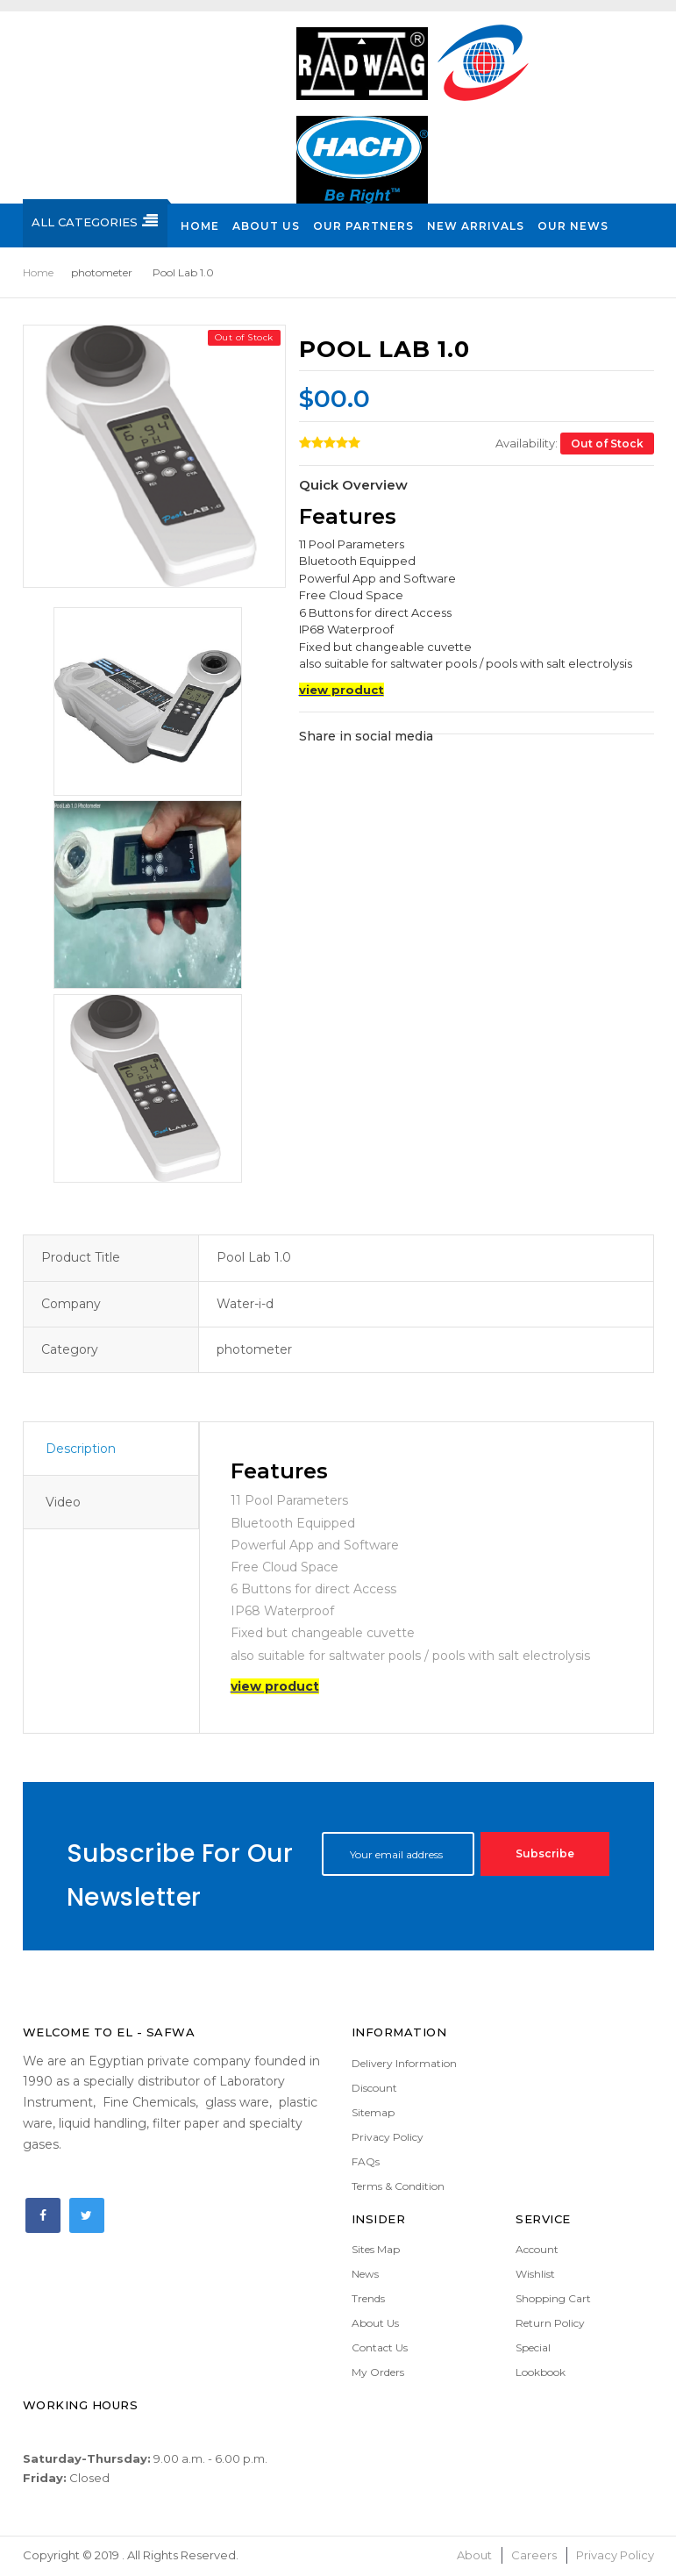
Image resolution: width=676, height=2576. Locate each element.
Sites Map (376, 2249)
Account (537, 2249)
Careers (534, 2555)
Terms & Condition (398, 2186)
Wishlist (535, 2273)
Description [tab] (81, 1448)
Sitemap (373, 2112)
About (474, 2555)
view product (341, 690)
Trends (368, 2298)
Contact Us (380, 2347)
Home (38, 272)
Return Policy (550, 2322)
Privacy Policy (387, 2136)
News (365, 2273)
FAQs (366, 2161)
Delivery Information (404, 2063)
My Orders (378, 2372)
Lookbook (541, 2372)
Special (533, 2347)
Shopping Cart (553, 2298)
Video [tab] (63, 1502)
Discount (374, 2087)
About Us (375, 2322)
